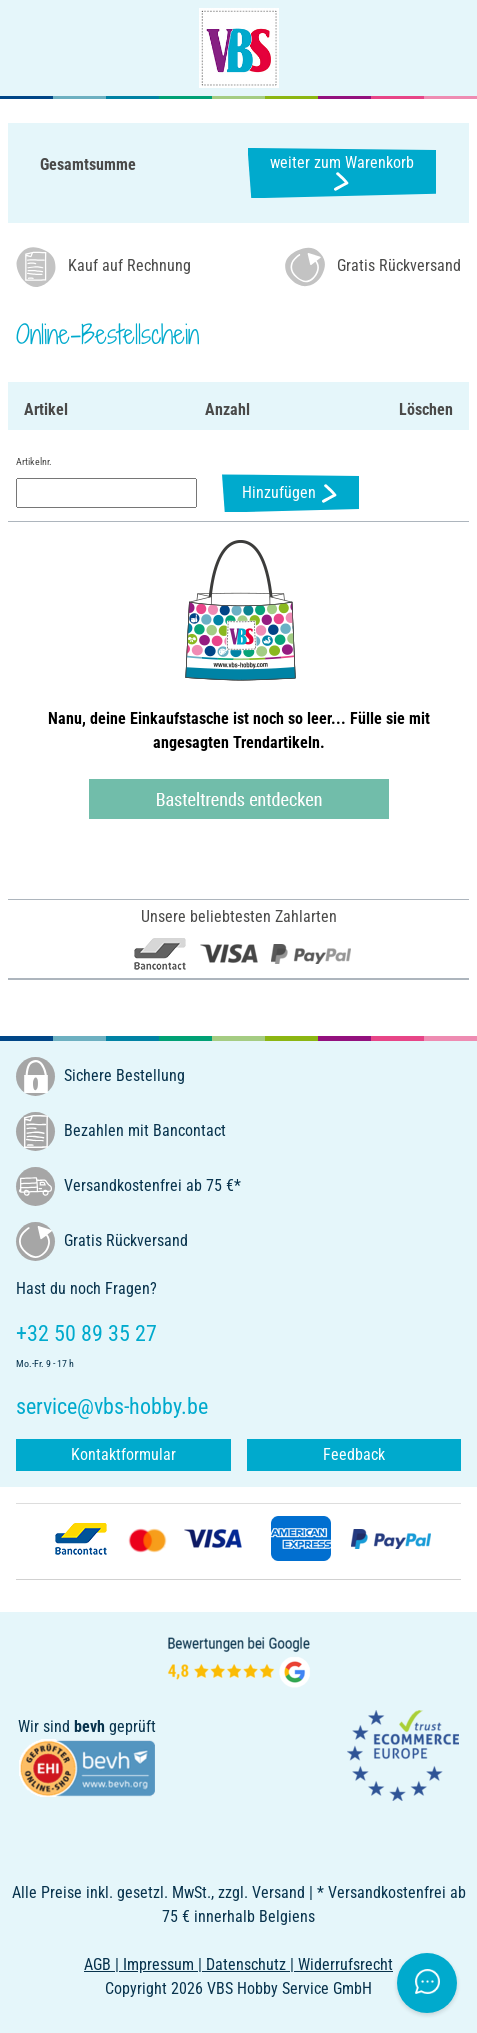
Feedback (354, 1454)
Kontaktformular (123, 1454)
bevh (89, 1726)
